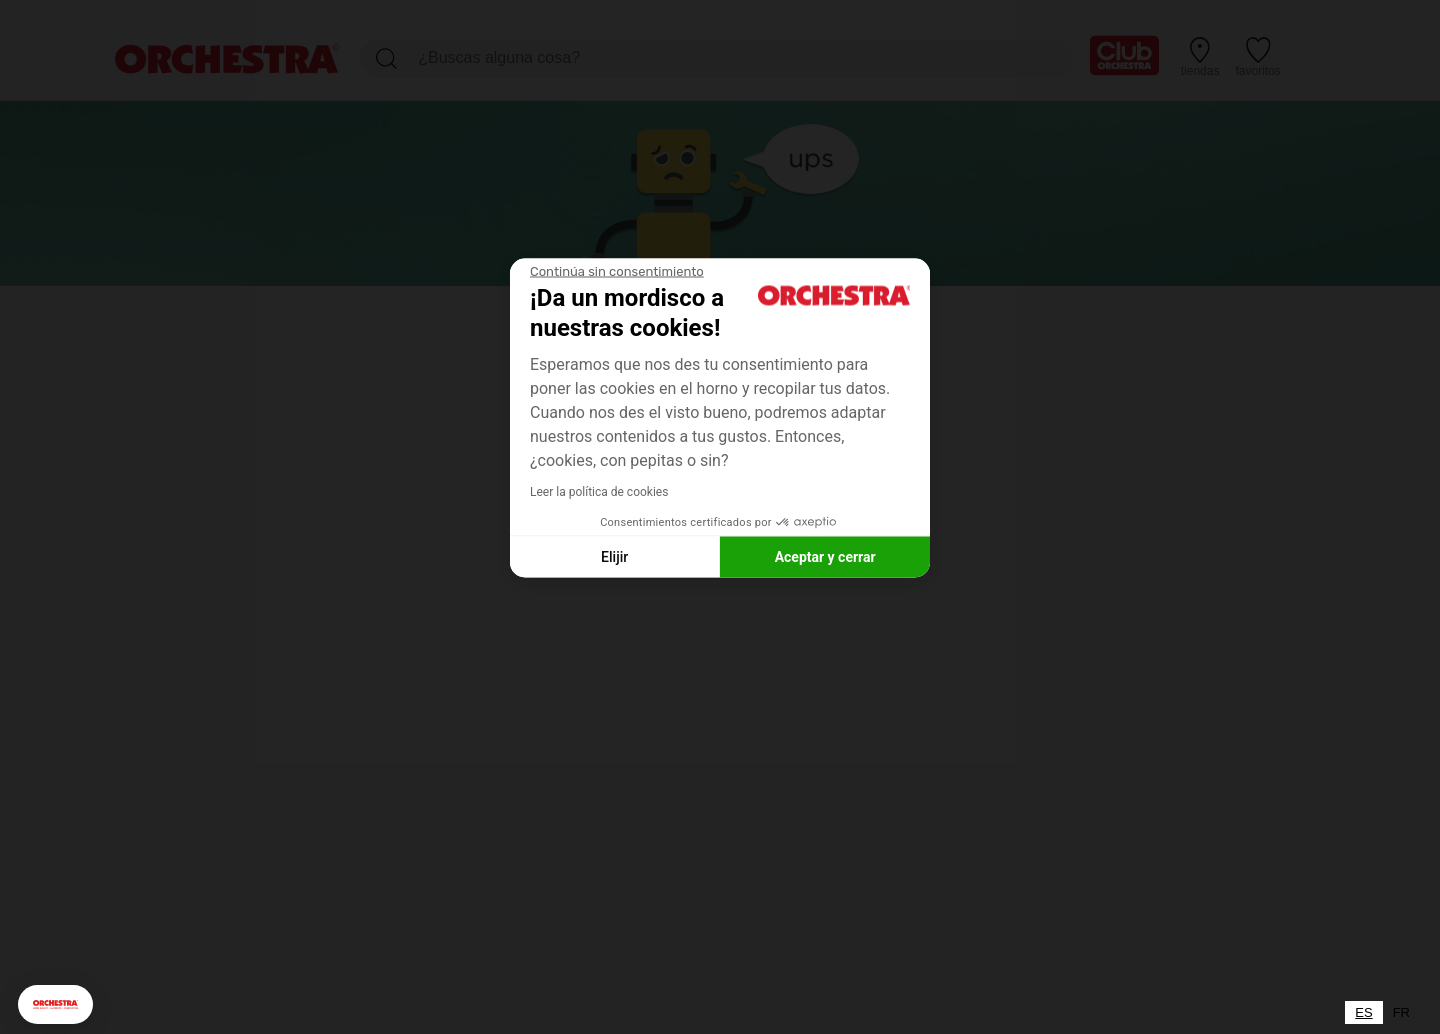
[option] (1401, 1012)
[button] (55, 1004)
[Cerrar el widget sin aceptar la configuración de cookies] (617, 272)
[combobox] (1363, 1012)
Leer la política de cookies (599, 492)
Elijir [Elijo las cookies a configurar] (614, 556)
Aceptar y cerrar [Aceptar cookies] (825, 556)
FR (1401, 1012)
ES (1363, 1012)
